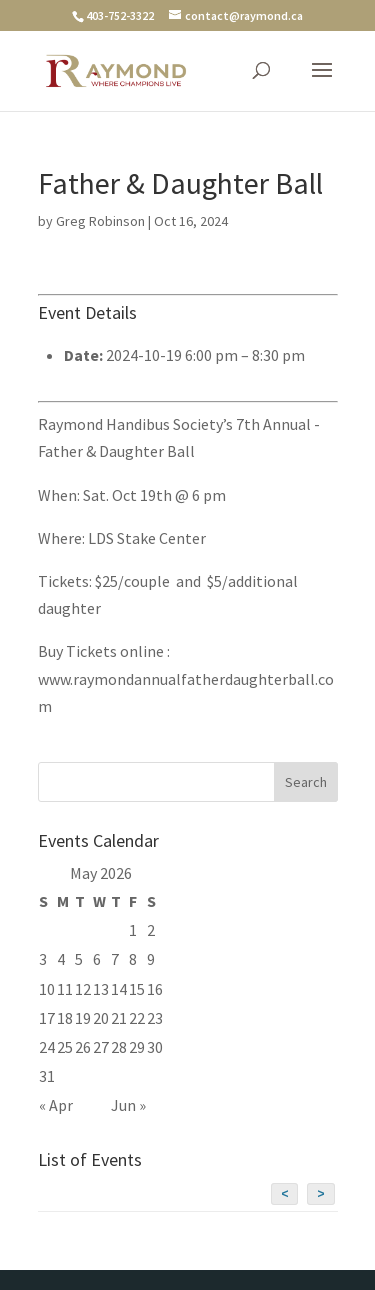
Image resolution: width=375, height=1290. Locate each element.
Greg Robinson (100, 221)
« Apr (56, 1105)
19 (83, 1018)
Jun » (128, 1105)
